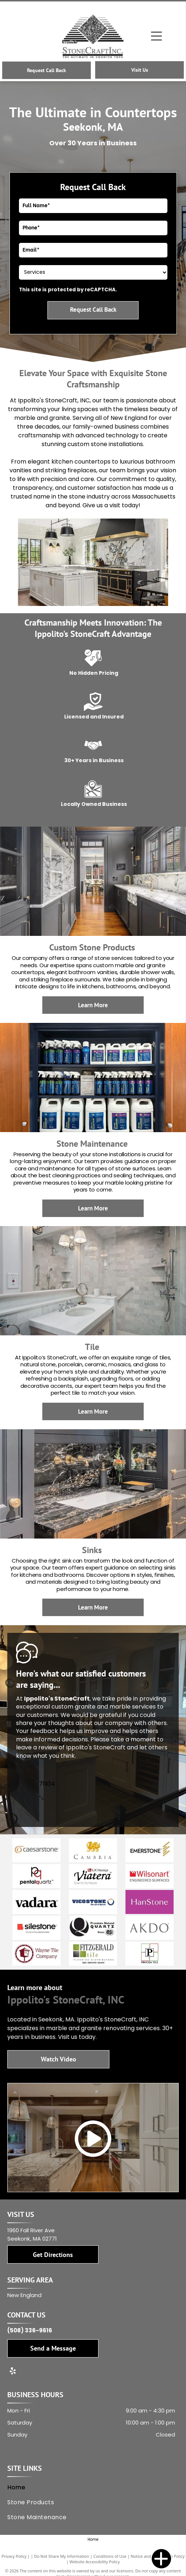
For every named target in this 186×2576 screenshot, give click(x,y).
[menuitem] (91, 2487)
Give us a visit (101, 505)
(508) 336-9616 (29, 2330)
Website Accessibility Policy (95, 2561)
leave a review (36, 1747)
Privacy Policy (14, 2556)
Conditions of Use (110, 2556)
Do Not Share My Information (61, 2556)
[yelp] (12, 2372)
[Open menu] (156, 36)
